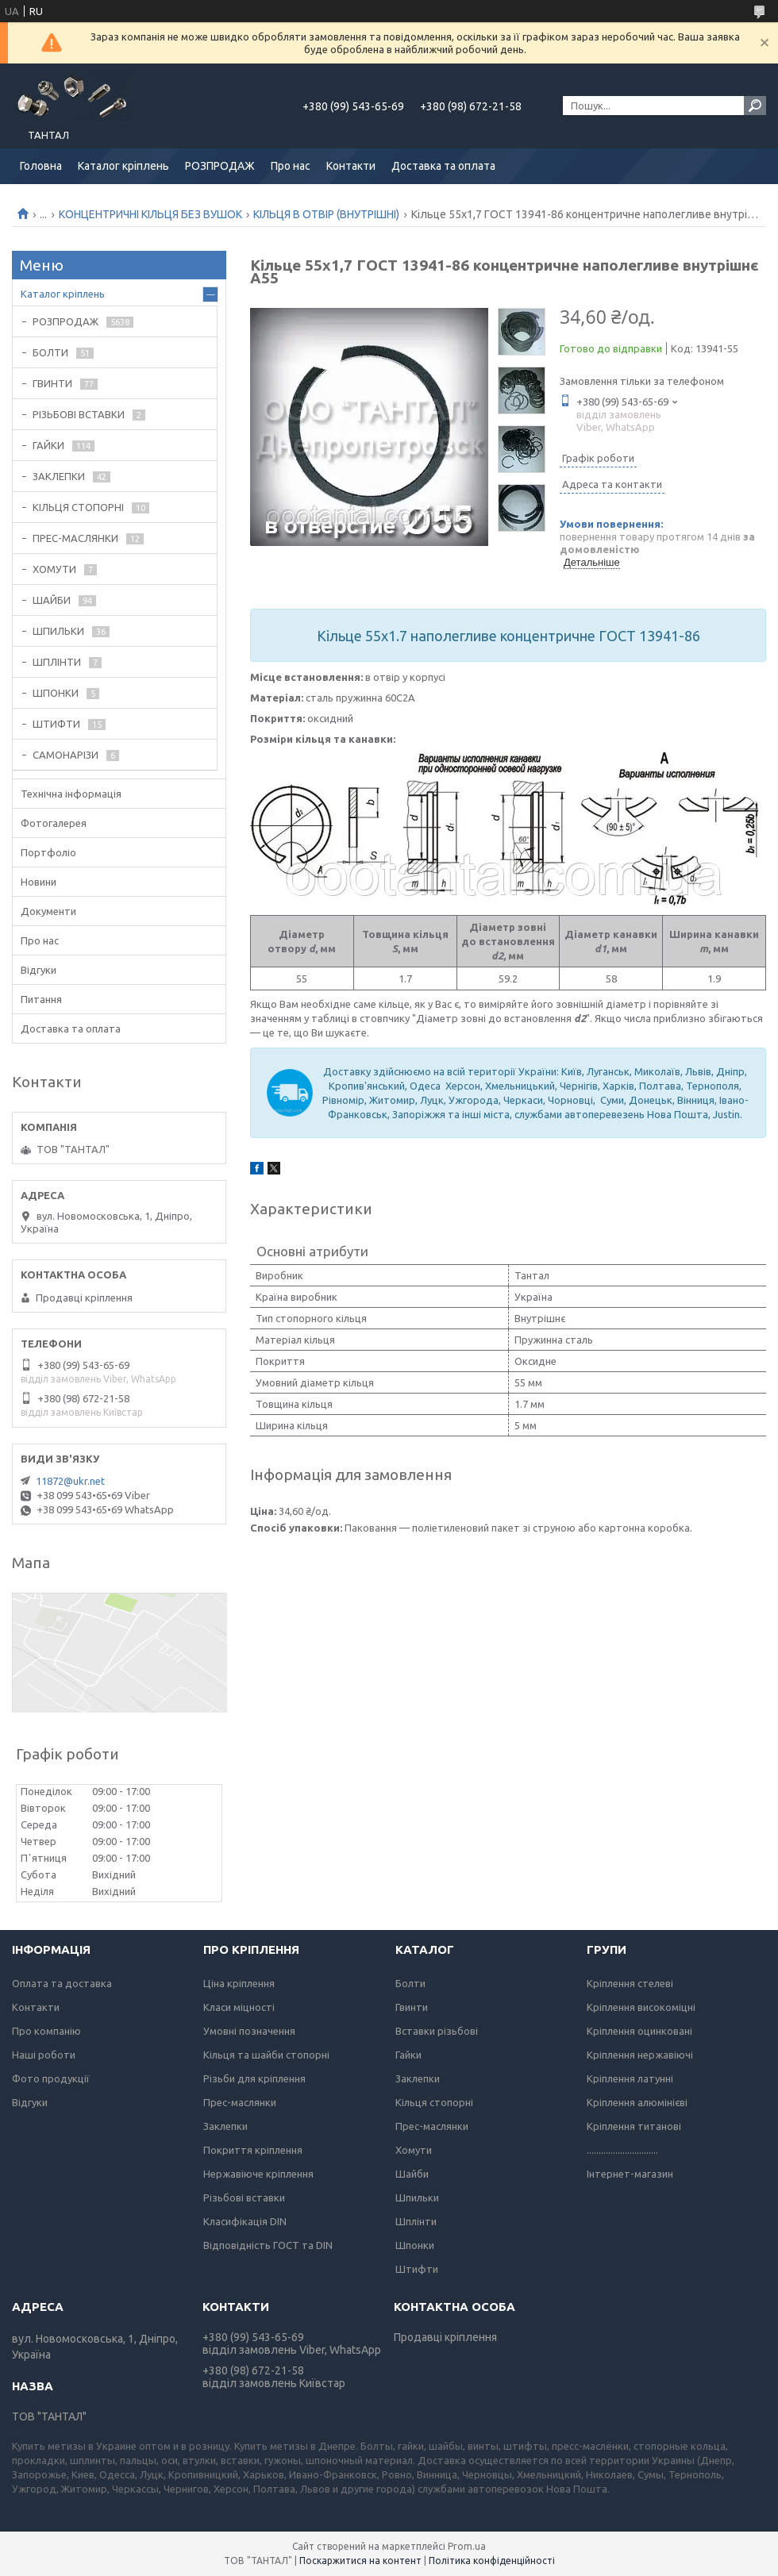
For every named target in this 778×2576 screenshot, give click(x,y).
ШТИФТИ (56, 723)
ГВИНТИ (52, 383)
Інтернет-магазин (630, 2173)
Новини (38, 881)
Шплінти (416, 2221)
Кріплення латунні (630, 2078)
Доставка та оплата (443, 166)
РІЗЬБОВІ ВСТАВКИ (79, 414)
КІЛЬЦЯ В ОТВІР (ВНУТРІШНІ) (326, 214)
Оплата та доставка (62, 1983)
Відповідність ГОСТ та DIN (268, 2245)
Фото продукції (51, 2078)
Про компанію (46, 2030)
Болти (410, 1983)
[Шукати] (755, 105)
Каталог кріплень (123, 166)
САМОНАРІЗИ (65, 754)
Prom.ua (467, 2546)
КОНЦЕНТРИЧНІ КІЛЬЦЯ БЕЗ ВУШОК (150, 214)
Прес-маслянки (239, 2102)
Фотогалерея (54, 823)
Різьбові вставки (244, 2197)
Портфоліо (48, 852)
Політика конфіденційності (492, 2560)
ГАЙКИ (48, 445)
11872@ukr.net (70, 1480)
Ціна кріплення (239, 1983)
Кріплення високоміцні (641, 2007)
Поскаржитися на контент (360, 2560)
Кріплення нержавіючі (640, 2054)
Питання (41, 999)
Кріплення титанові (634, 2126)
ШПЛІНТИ (57, 661)
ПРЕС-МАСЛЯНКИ (75, 538)
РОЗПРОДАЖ (220, 166)
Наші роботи (43, 2054)
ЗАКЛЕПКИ (59, 476)
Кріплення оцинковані (639, 2030)
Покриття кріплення (252, 2149)
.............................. (622, 2149)
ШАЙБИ (52, 600)
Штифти (416, 2268)
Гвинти (411, 2007)
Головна (41, 166)
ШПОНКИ (56, 692)
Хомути (413, 2149)
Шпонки (414, 2245)
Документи (48, 911)
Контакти (351, 166)
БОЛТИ (50, 352)
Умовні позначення (249, 2030)
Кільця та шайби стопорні (266, 2054)
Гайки (408, 2054)
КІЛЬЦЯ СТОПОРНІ (78, 507)
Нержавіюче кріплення (258, 2173)
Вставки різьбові (436, 2030)
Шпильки (417, 2197)
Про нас (290, 166)
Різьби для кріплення (254, 2078)
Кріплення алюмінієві (637, 2102)
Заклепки (225, 2126)
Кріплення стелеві (630, 1983)
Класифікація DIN (245, 2221)
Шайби (412, 2173)
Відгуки (38, 969)
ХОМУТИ (54, 569)
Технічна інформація (71, 793)
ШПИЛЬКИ (58, 630)
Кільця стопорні (434, 2102)
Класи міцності (239, 2007)
